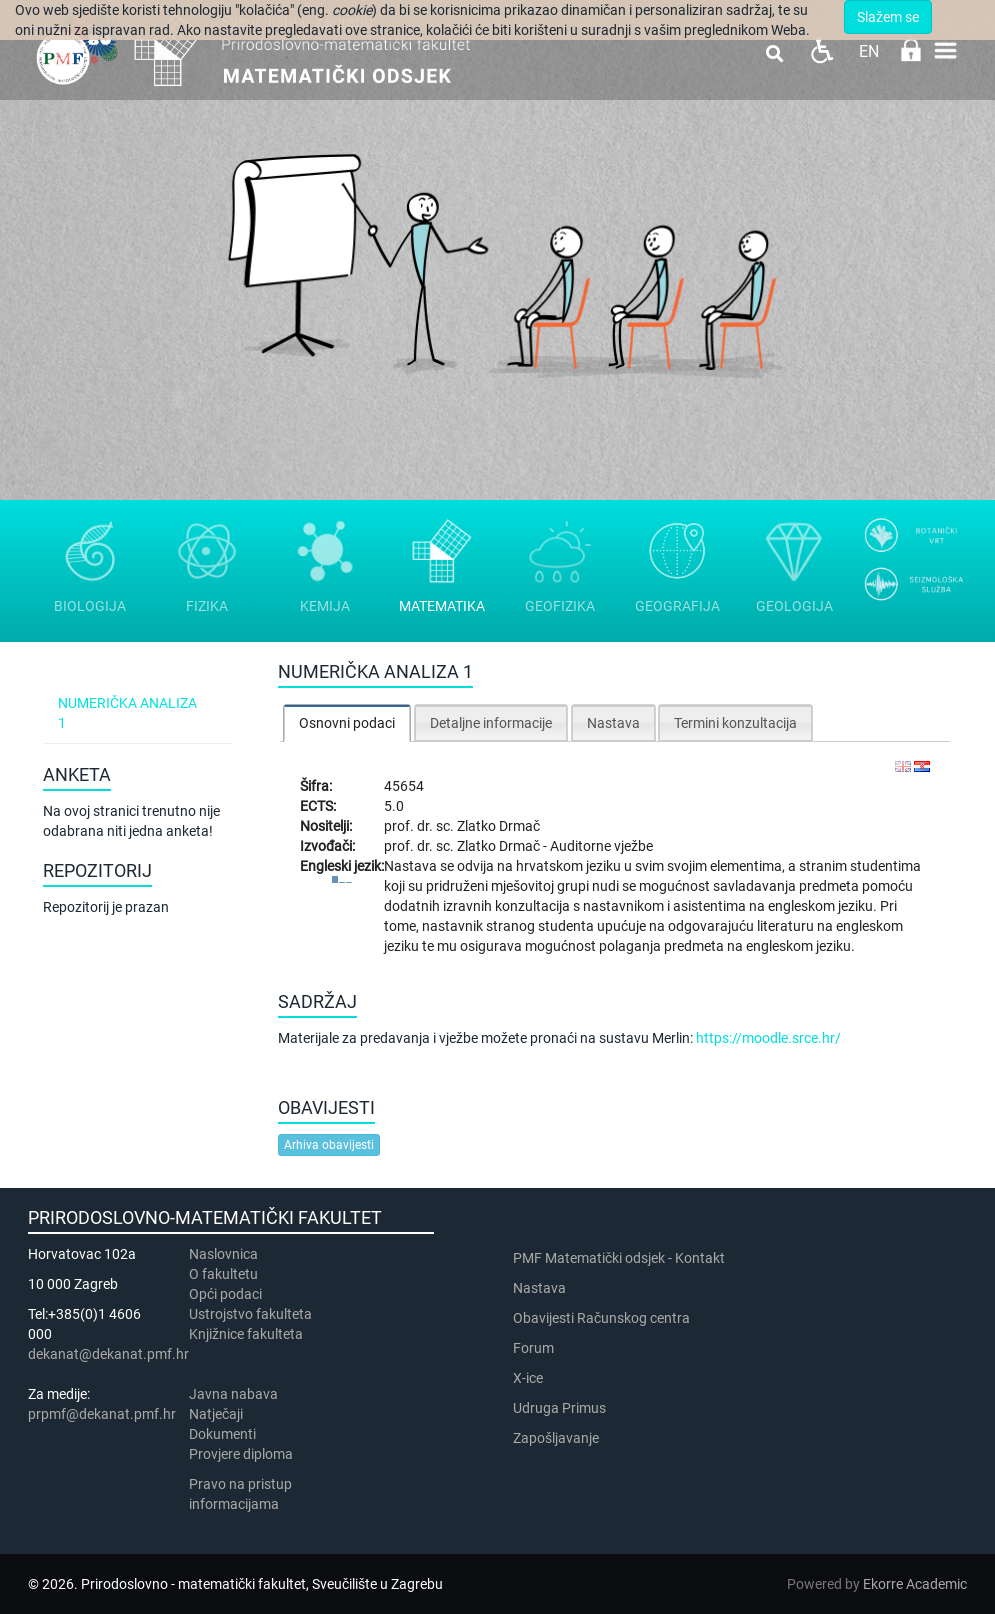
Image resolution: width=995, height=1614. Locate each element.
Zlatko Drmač (498, 826)
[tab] (347, 722)
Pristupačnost (821, 50)
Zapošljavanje (556, 1438)
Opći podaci (225, 1294)
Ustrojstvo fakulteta (250, 1314)
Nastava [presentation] (613, 723)
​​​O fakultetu (223, 1274)
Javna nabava (233, 1394)
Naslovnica (223, 1254)
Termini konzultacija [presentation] (735, 723)
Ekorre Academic (915, 1584)
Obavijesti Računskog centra (601, 1318)
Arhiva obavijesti (329, 1145)
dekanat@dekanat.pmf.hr (108, 1354)
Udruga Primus (559, 1408)
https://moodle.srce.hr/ (768, 1038)
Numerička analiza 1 (127, 713)
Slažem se (888, 17)
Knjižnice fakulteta (246, 1334)
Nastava (539, 1288)
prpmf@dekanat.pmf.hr (102, 1414)
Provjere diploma (241, 1454)
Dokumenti (222, 1434)
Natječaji (216, 1414)
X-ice (528, 1378)
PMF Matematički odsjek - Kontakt (619, 1258)
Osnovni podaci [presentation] (347, 723)
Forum (533, 1348)
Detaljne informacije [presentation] (491, 723)
